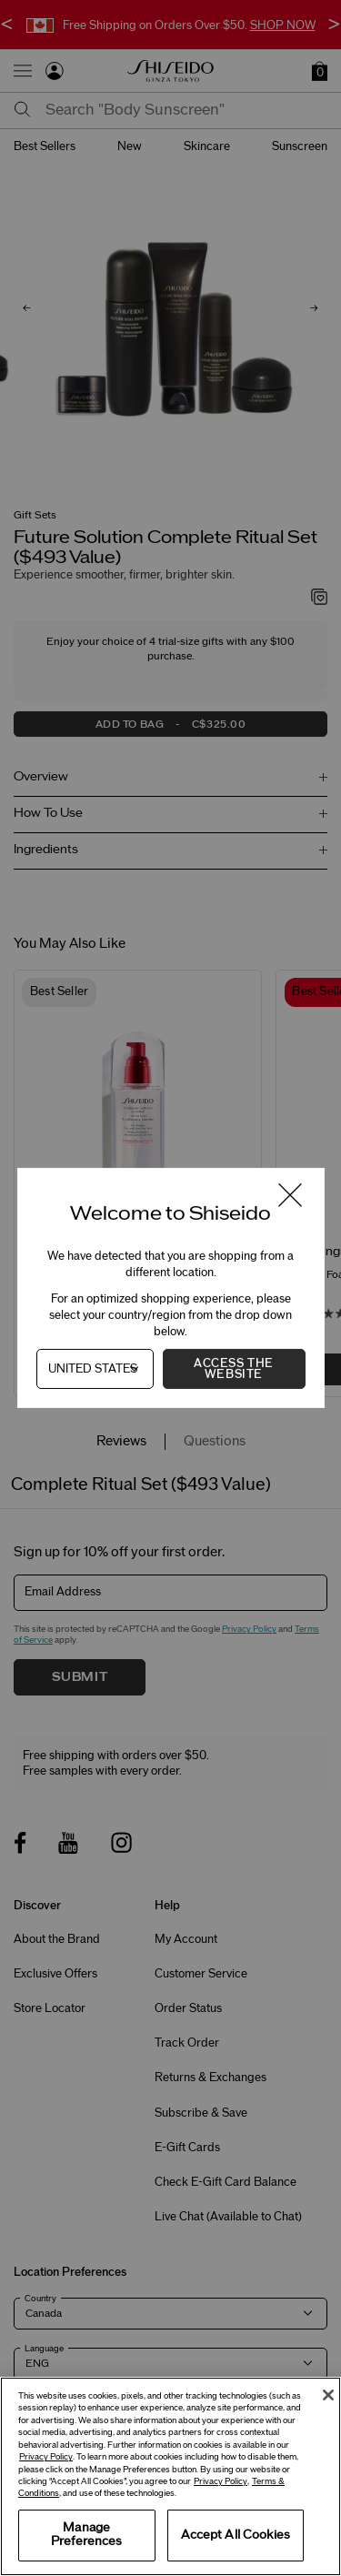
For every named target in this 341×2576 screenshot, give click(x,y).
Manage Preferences (86, 2535)
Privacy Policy (46, 2456)
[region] (170, 2476)
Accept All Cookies (235, 2535)
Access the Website (234, 1369)
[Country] (95, 1369)
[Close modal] (289, 1196)
